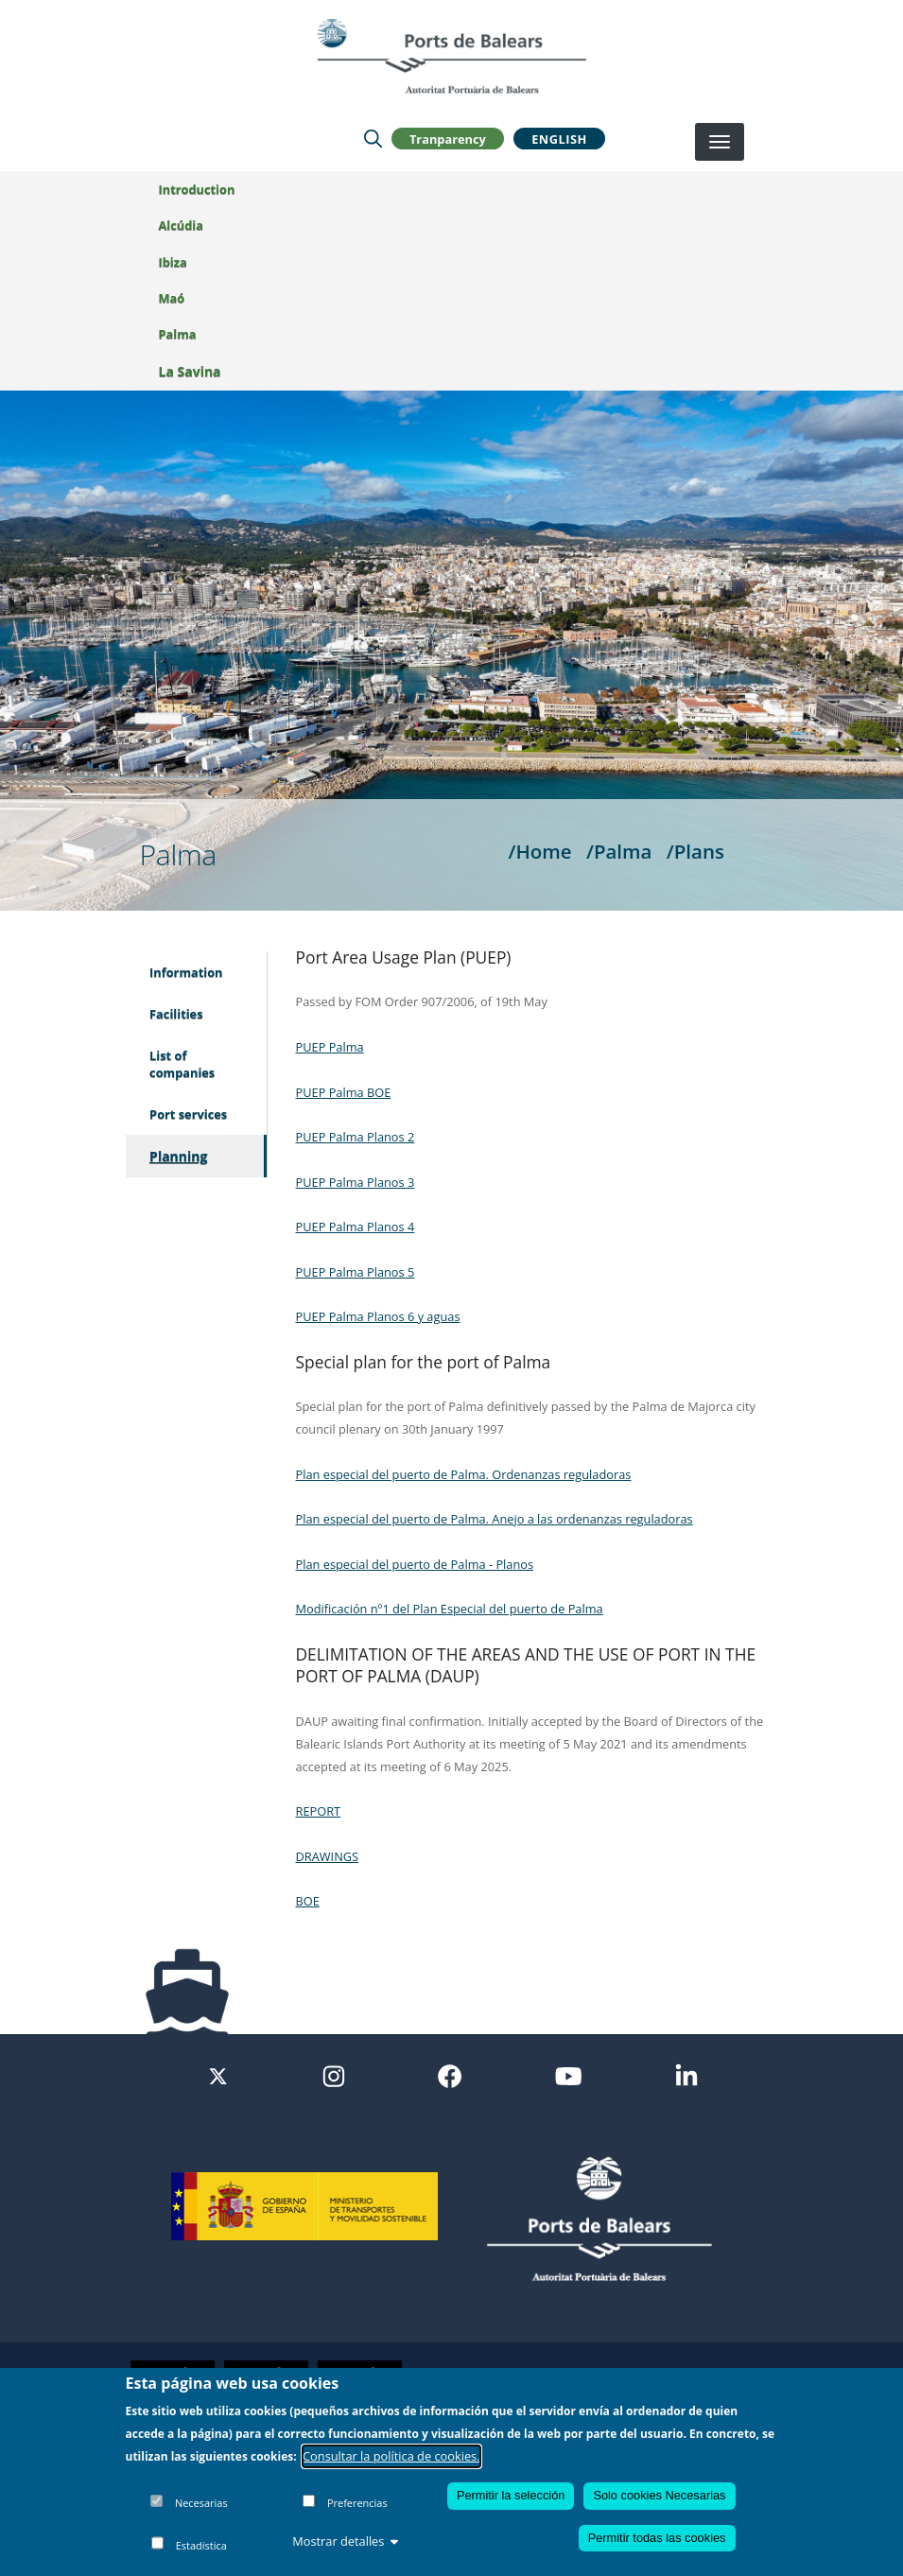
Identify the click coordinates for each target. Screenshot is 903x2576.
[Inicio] (451, 56)
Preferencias (357, 2503)
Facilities (175, 1013)
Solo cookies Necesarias (659, 2495)
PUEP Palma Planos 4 (355, 1226)
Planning (178, 1156)
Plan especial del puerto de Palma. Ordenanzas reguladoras (464, 1474)
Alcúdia (181, 225)
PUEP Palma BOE (343, 1092)
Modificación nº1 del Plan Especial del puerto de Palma (449, 1608)
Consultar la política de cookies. (391, 2455)
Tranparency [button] (447, 138)
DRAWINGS (327, 1856)
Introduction (197, 189)
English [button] (559, 138)
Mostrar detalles (345, 2541)
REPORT (318, 1810)
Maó (172, 297)
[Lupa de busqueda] (373, 138)
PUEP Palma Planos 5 (355, 1271)
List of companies (182, 1064)
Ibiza (173, 261)
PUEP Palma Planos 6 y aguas (378, 1316)
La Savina (190, 371)
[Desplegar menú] (719, 141)
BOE (308, 1900)
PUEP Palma (330, 1046)
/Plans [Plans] (695, 851)
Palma (178, 333)
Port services (188, 1114)
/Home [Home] (539, 851)
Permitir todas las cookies (657, 2538)
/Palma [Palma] (619, 851)
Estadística (201, 2545)
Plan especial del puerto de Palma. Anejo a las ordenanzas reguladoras (494, 1518)
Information (185, 972)
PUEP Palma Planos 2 (355, 1136)
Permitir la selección (511, 2495)
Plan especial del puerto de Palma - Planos (415, 1564)
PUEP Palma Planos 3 (355, 1182)
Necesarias (201, 2503)
